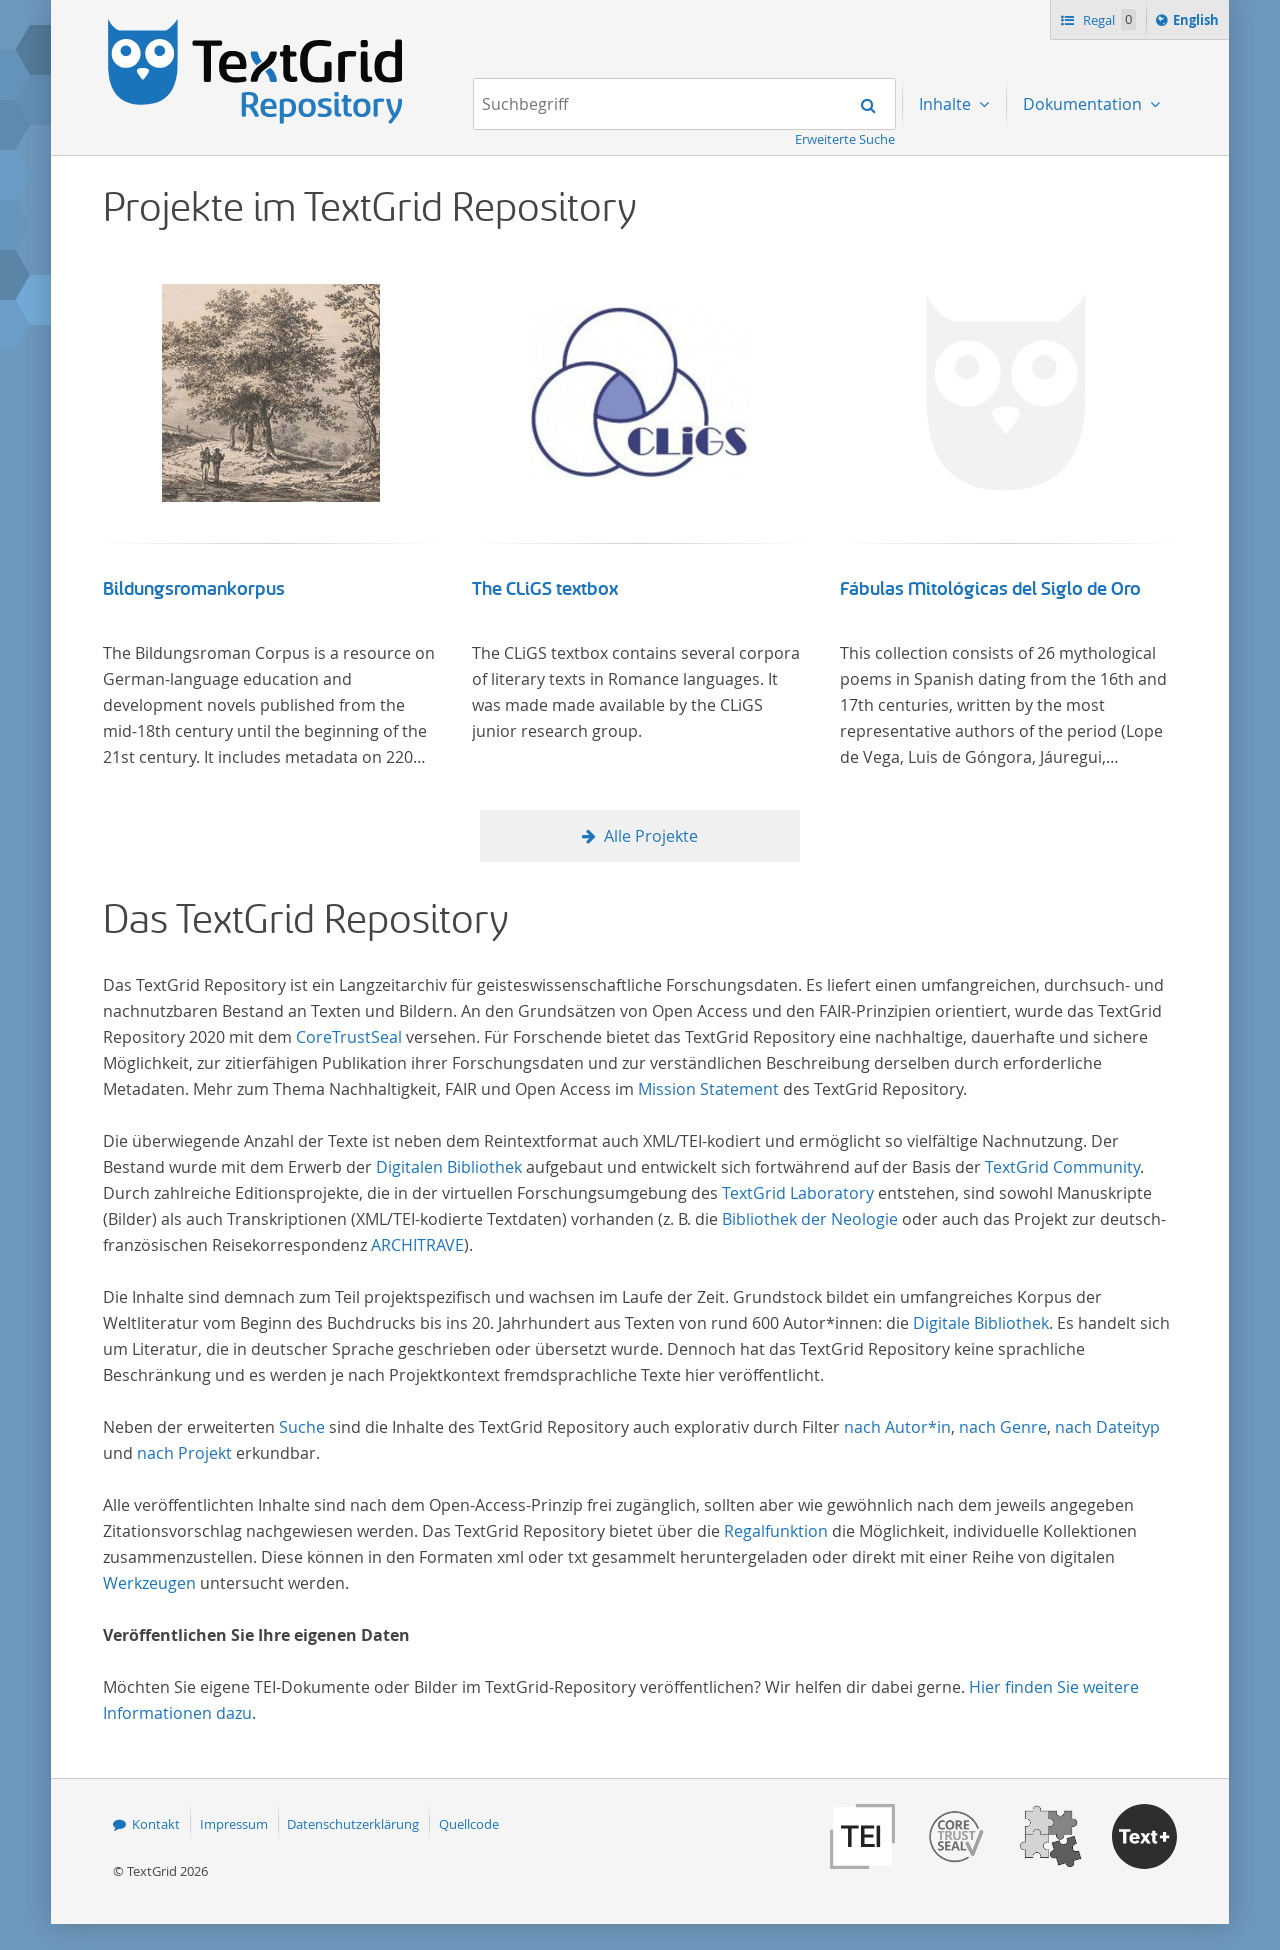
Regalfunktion (776, 1531)
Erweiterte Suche (845, 139)
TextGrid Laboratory (798, 1193)
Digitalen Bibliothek (449, 1167)
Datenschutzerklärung (353, 1824)
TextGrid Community (1062, 1167)
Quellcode (469, 1824)
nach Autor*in (897, 1427)
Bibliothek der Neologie (810, 1219)
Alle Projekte (651, 836)
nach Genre (1003, 1427)
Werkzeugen (149, 1583)
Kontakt (156, 1824)
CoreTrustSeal (349, 1037)
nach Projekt (184, 1453)
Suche (302, 1427)
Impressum (234, 1824)
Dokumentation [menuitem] (1084, 104)
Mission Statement (708, 1089)
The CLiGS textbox (545, 589)
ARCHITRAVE (417, 1245)
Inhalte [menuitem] (947, 104)
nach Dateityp (1107, 1427)
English (1199, 23)
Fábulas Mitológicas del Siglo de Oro (990, 589)
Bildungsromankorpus (194, 589)
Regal (1108, 19)
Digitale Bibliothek (981, 1323)
